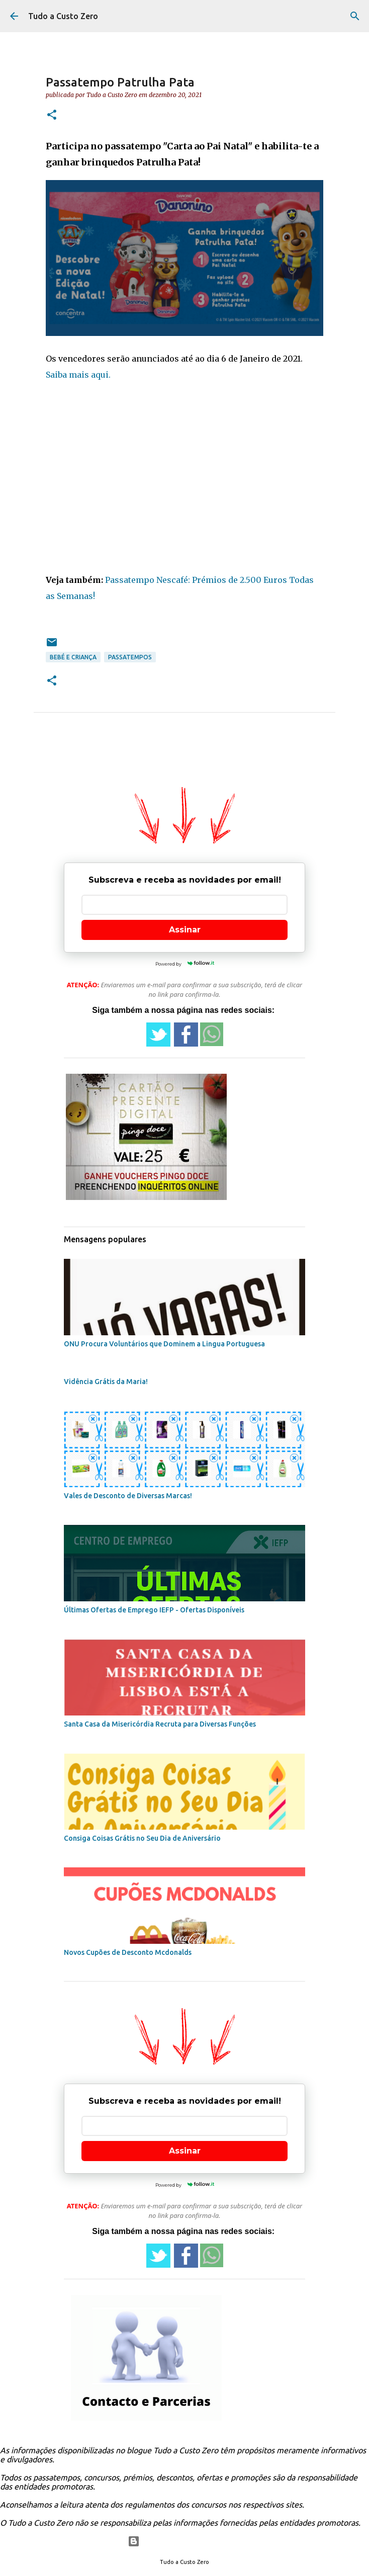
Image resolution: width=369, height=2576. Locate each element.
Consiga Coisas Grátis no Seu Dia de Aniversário (142, 1838)
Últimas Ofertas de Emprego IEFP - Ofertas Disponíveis (154, 1610)
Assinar (185, 929)
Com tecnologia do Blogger (185, 2541)
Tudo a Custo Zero (63, 16)
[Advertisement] (184, 485)
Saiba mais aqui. (78, 375)
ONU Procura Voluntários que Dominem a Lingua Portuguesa (164, 1344)
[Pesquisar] (355, 16)
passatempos (130, 657)
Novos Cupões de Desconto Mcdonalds (128, 1952)
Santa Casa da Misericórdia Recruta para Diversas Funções (160, 1724)
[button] (52, 115)
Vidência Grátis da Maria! (106, 1382)
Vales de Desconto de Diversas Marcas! (128, 1496)
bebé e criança (73, 657)
